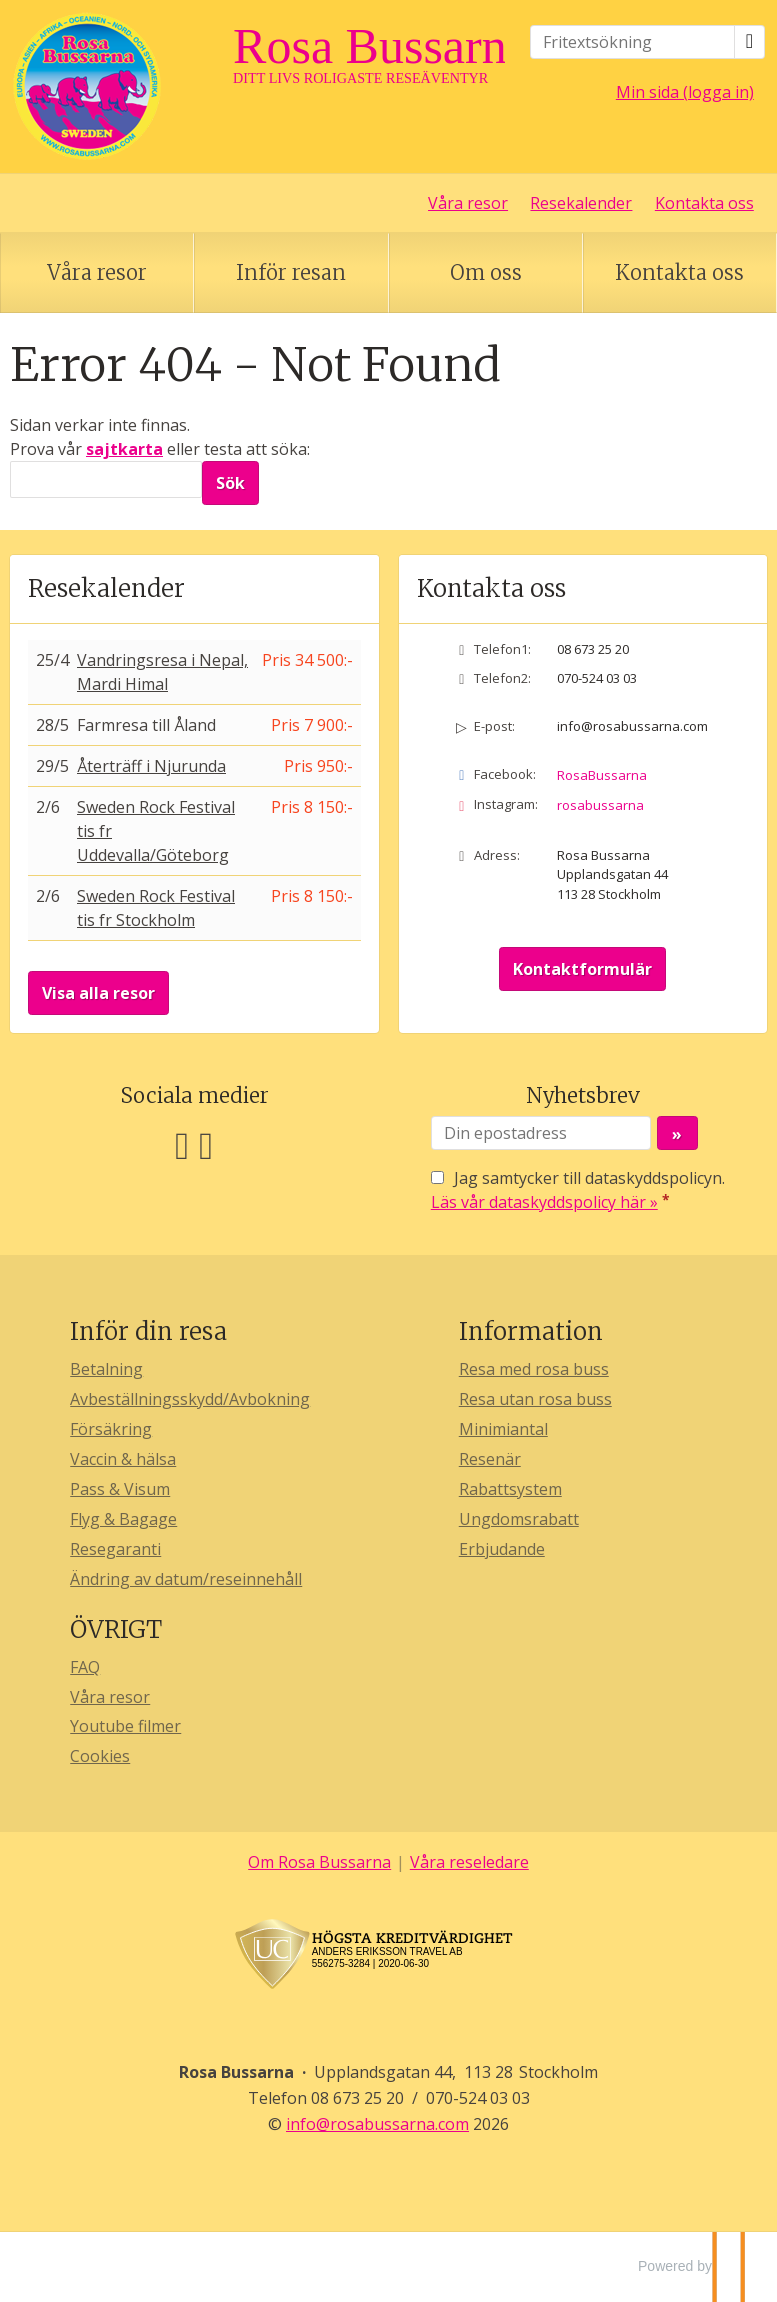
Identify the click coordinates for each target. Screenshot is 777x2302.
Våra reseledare (469, 1862)
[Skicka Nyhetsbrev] (677, 1133)
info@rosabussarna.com (632, 726)
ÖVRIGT (116, 1629)
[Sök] (106, 479)
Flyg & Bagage (123, 1519)
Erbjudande (502, 1549)
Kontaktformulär (582, 969)
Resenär (490, 1459)
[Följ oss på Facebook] (182, 1143)
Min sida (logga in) (685, 92)
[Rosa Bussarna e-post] (377, 2124)
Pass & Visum (120, 1489)
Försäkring (111, 1429)
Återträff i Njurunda (151, 766)
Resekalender (581, 203)
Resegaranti (115, 1549)
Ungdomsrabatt (519, 1519)
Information (531, 1331)
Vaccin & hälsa (123, 1459)
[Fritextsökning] (632, 42)
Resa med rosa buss (534, 1369)
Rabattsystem (510, 1489)
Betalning (106, 1369)
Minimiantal (503, 1429)
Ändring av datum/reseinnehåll (186, 1579)
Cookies (100, 1756)
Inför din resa (148, 1331)
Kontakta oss (704, 203)
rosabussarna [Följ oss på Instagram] (600, 805)
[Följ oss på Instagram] (206, 1143)
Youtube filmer (125, 1726)
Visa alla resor (98, 993)
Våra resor (468, 203)
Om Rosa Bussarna (319, 1862)
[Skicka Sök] (230, 483)
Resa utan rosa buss (535, 1399)
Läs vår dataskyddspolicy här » (544, 1202)
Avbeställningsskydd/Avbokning (190, 1399)
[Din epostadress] (541, 1133)
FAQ (85, 1667)
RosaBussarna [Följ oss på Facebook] (602, 775)
